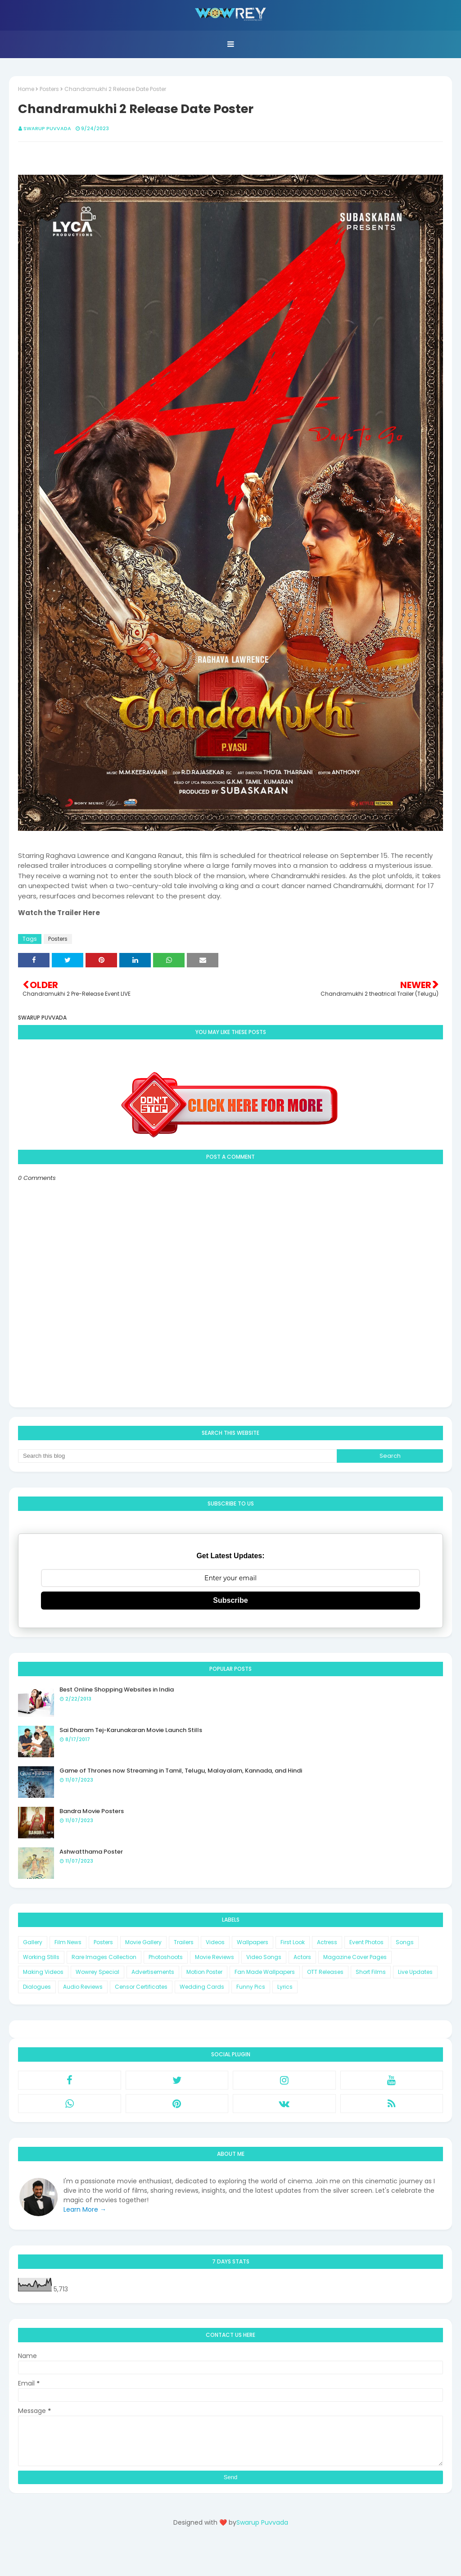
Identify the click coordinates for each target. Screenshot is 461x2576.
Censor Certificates (141, 1987)
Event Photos (366, 1942)
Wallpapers (252, 1942)
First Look (292, 1942)
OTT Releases (325, 1972)
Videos (215, 1942)
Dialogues (37, 1987)
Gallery (32, 1942)
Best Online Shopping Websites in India (116, 1689)
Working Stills (41, 1957)
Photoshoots (166, 1957)
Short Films (371, 1972)
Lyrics (285, 1987)
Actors (302, 1957)
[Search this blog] (177, 1456)
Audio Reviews (83, 1987)
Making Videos (43, 1972)
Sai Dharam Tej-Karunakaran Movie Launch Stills (130, 1730)
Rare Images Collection (104, 1957)
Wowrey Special (97, 1972)
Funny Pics (250, 1987)
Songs (405, 1942)
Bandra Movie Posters (91, 1811)
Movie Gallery (143, 1942)
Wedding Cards (202, 1987)
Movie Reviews (214, 1957)
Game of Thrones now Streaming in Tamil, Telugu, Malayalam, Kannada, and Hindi (180, 1770)
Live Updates (415, 1972)
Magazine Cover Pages (355, 1957)
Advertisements (152, 1972)
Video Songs (263, 1957)
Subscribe (230, 1600)
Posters (49, 89)
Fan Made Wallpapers (265, 1972)
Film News (67, 1942)
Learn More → (84, 2209)
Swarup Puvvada (47, 128)
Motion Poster (204, 1972)
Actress (327, 1942)
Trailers (184, 1942)
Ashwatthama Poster (91, 1851)
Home (26, 89)
